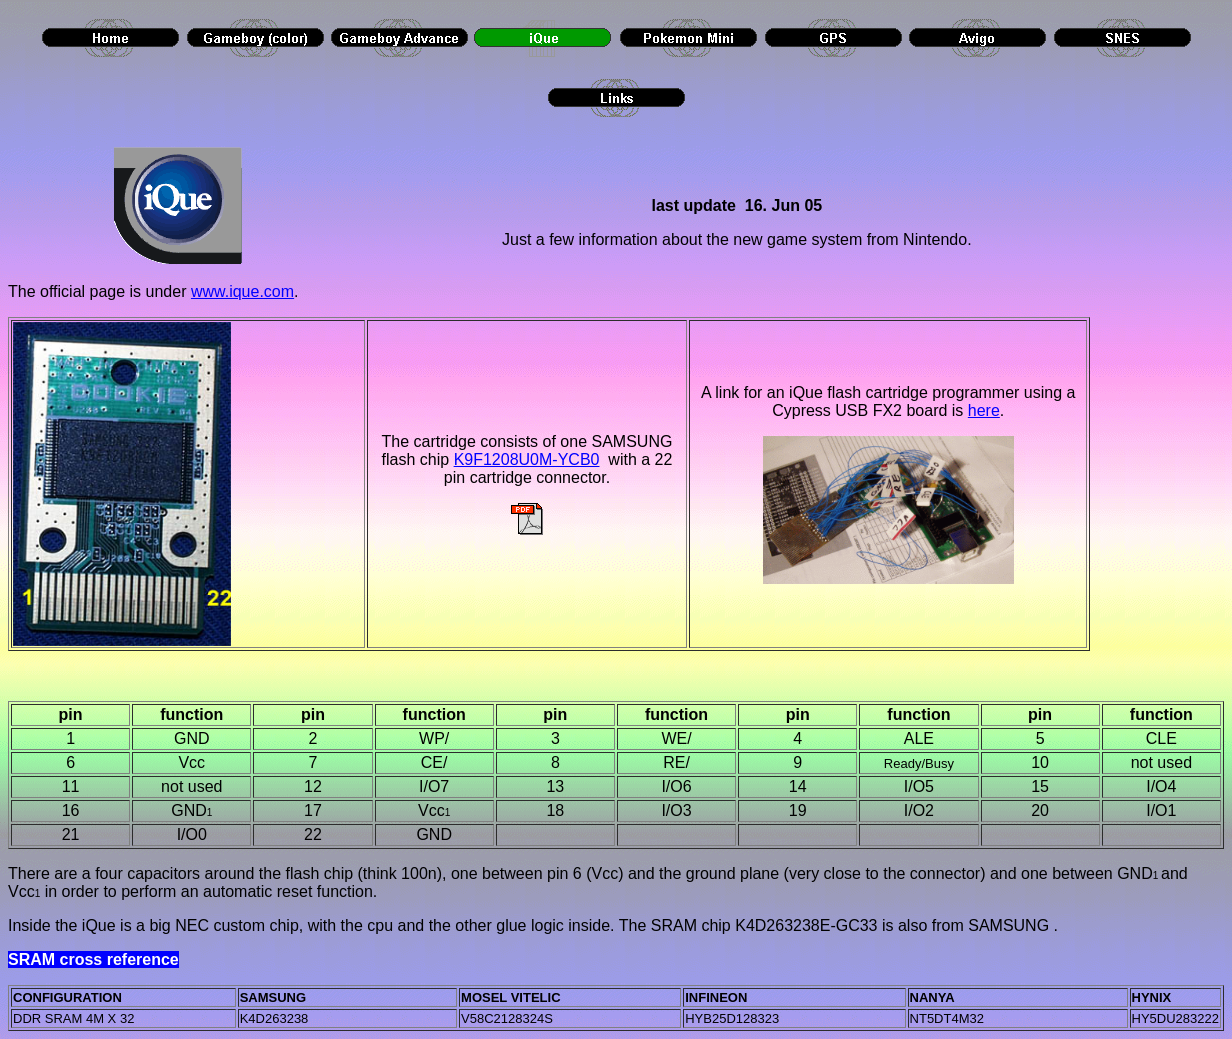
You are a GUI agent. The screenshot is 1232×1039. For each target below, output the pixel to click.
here (984, 410)
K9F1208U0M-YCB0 (527, 459)
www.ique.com (242, 291)
